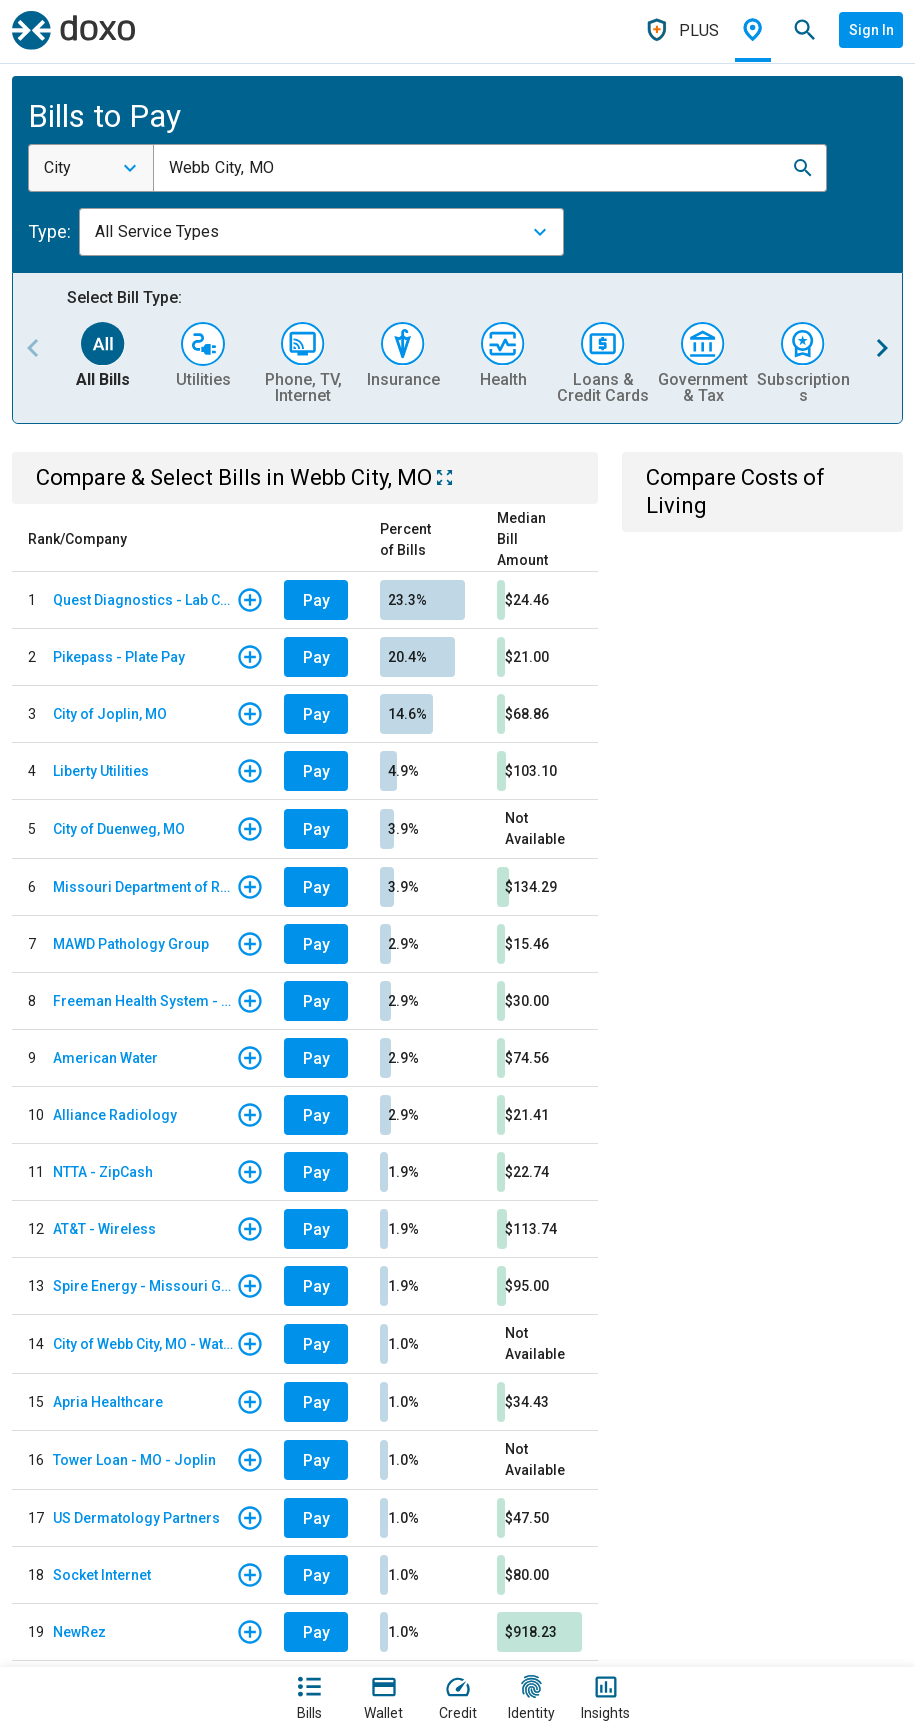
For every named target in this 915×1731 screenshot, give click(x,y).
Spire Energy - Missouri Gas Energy (144, 1286)
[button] (803, 168)
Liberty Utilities (101, 771)
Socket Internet (102, 1575)
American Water (105, 1058)
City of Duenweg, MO (119, 829)
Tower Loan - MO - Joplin (134, 1460)
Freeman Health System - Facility (144, 1001)
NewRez (79, 1632)
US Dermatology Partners (136, 1518)
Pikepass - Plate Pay (119, 657)
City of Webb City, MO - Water (144, 1344)
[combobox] (91, 168)
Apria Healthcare (108, 1402)
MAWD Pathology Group (131, 944)
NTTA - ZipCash (103, 1172)
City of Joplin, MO (110, 714)
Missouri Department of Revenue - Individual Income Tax (144, 887)
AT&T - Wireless (104, 1229)
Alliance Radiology (115, 1115)
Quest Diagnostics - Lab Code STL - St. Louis (144, 600)
